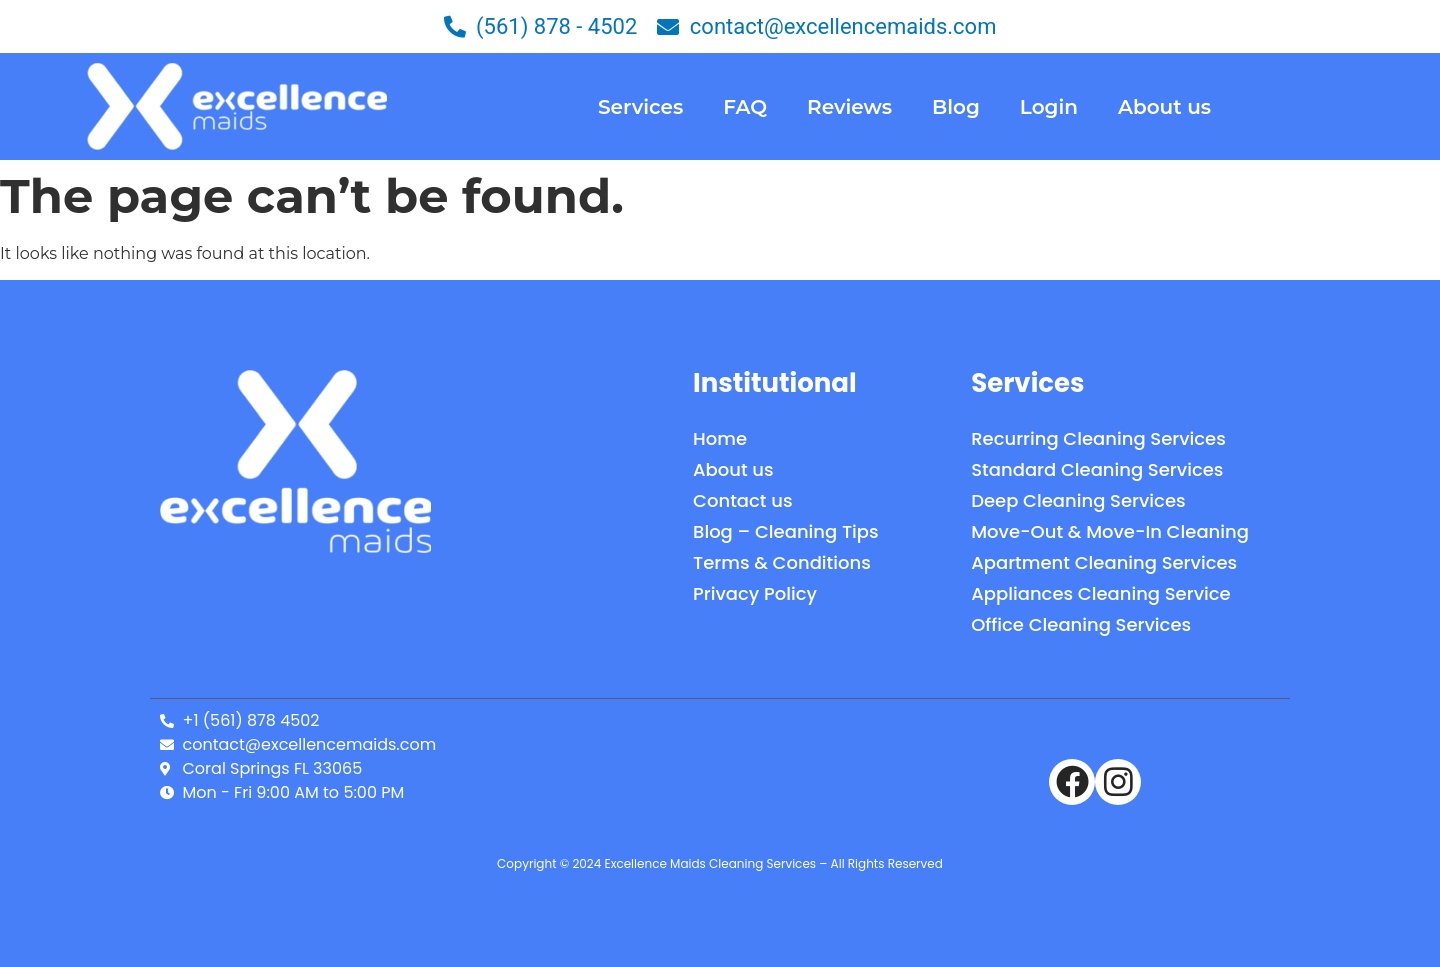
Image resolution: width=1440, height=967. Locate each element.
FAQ (745, 107)
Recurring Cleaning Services (1098, 438)
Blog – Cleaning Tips (786, 531)
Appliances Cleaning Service (1100, 593)
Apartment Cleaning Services (1104, 562)
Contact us (742, 500)
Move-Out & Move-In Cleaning (1110, 531)
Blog (956, 107)
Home (720, 438)
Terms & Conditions (782, 562)
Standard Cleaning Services (1097, 469)
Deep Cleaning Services (1078, 500)
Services (640, 107)
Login (1049, 107)
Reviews (849, 107)
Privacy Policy (755, 593)
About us (1164, 107)
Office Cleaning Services (1081, 624)
